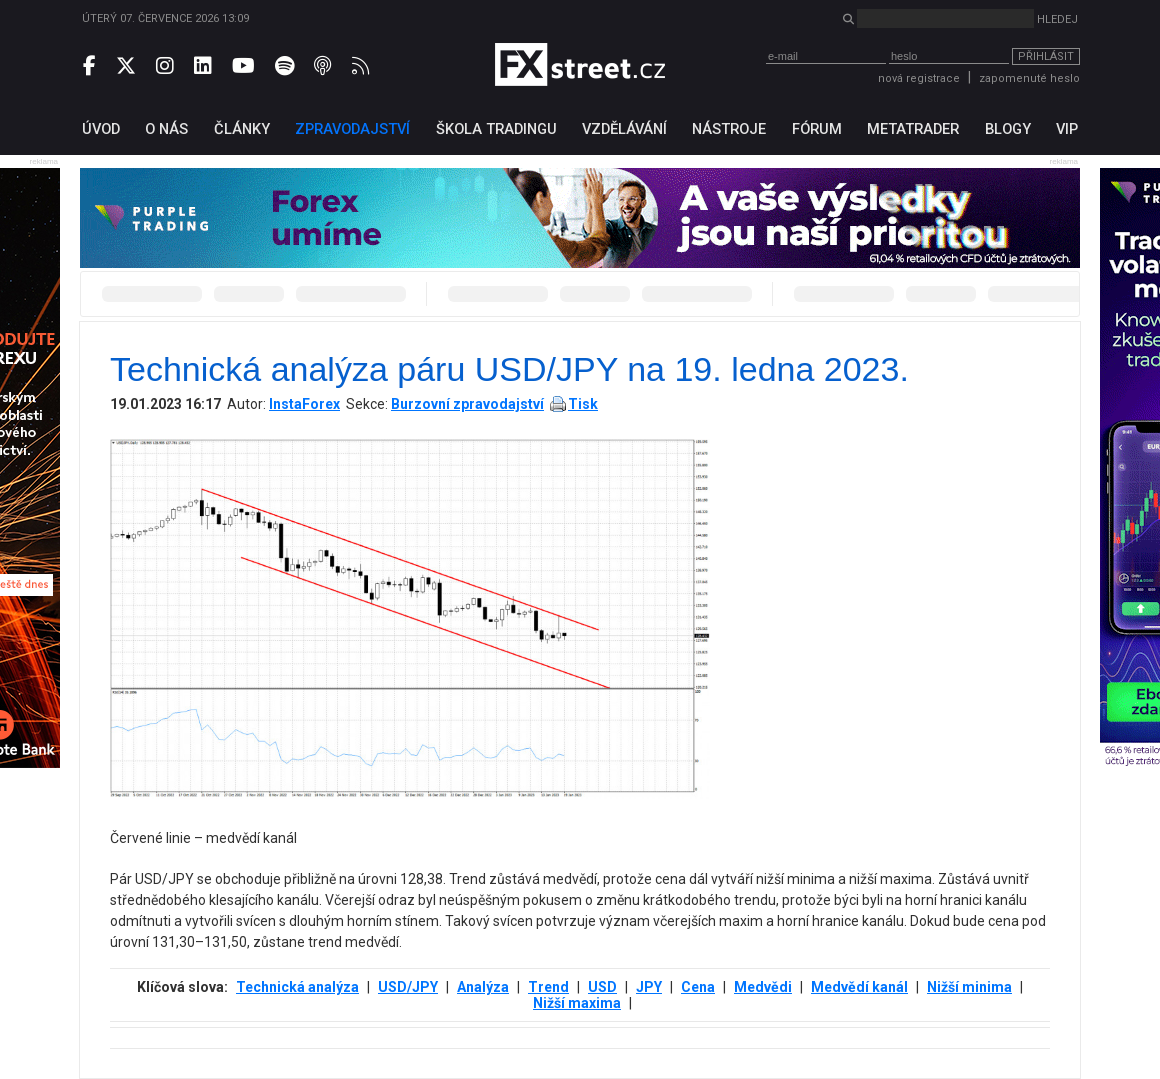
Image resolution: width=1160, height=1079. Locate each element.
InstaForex (304, 404)
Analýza (483, 987)
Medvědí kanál (859, 987)
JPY (649, 987)
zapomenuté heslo (1029, 78)
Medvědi (763, 987)
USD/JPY (408, 987)
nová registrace (919, 78)
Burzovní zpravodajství (467, 404)
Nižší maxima (577, 1003)
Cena (698, 987)
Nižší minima (969, 987)
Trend (548, 987)
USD (602, 987)
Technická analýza (297, 987)
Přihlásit (1046, 56)
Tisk (583, 404)
